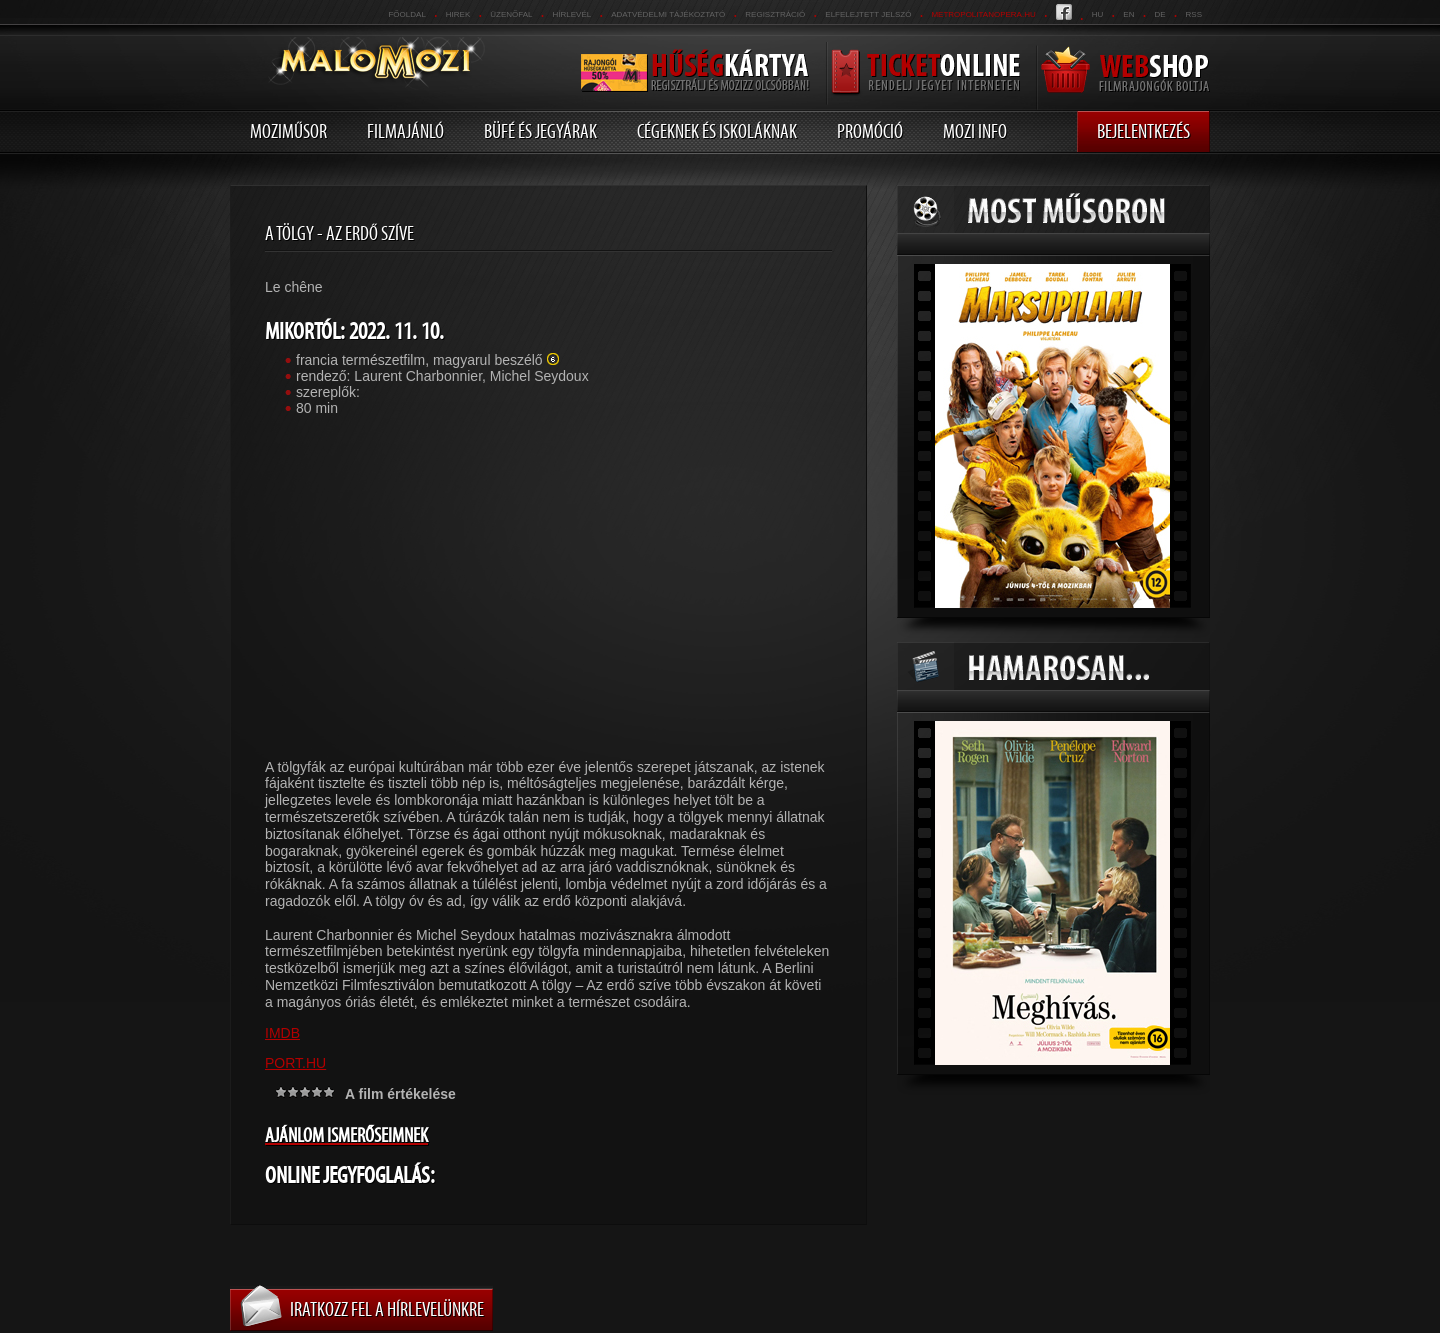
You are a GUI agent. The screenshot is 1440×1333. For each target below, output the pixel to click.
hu (1098, 14)
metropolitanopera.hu (983, 14)
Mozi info (975, 131)
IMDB (282, 1033)
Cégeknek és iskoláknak (717, 131)
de (1159, 14)
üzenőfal (511, 14)
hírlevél (572, 14)
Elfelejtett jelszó (868, 14)
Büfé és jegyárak (540, 131)
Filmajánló (405, 131)
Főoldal (406, 14)
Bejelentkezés (1143, 131)
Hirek (458, 14)
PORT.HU (295, 1063)
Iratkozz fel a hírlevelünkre (387, 1309)
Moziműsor (288, 131)
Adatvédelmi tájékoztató (668, 14)
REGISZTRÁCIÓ (775, 14)
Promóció (870, 131)
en (1128, 14)
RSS (1194, 14)
